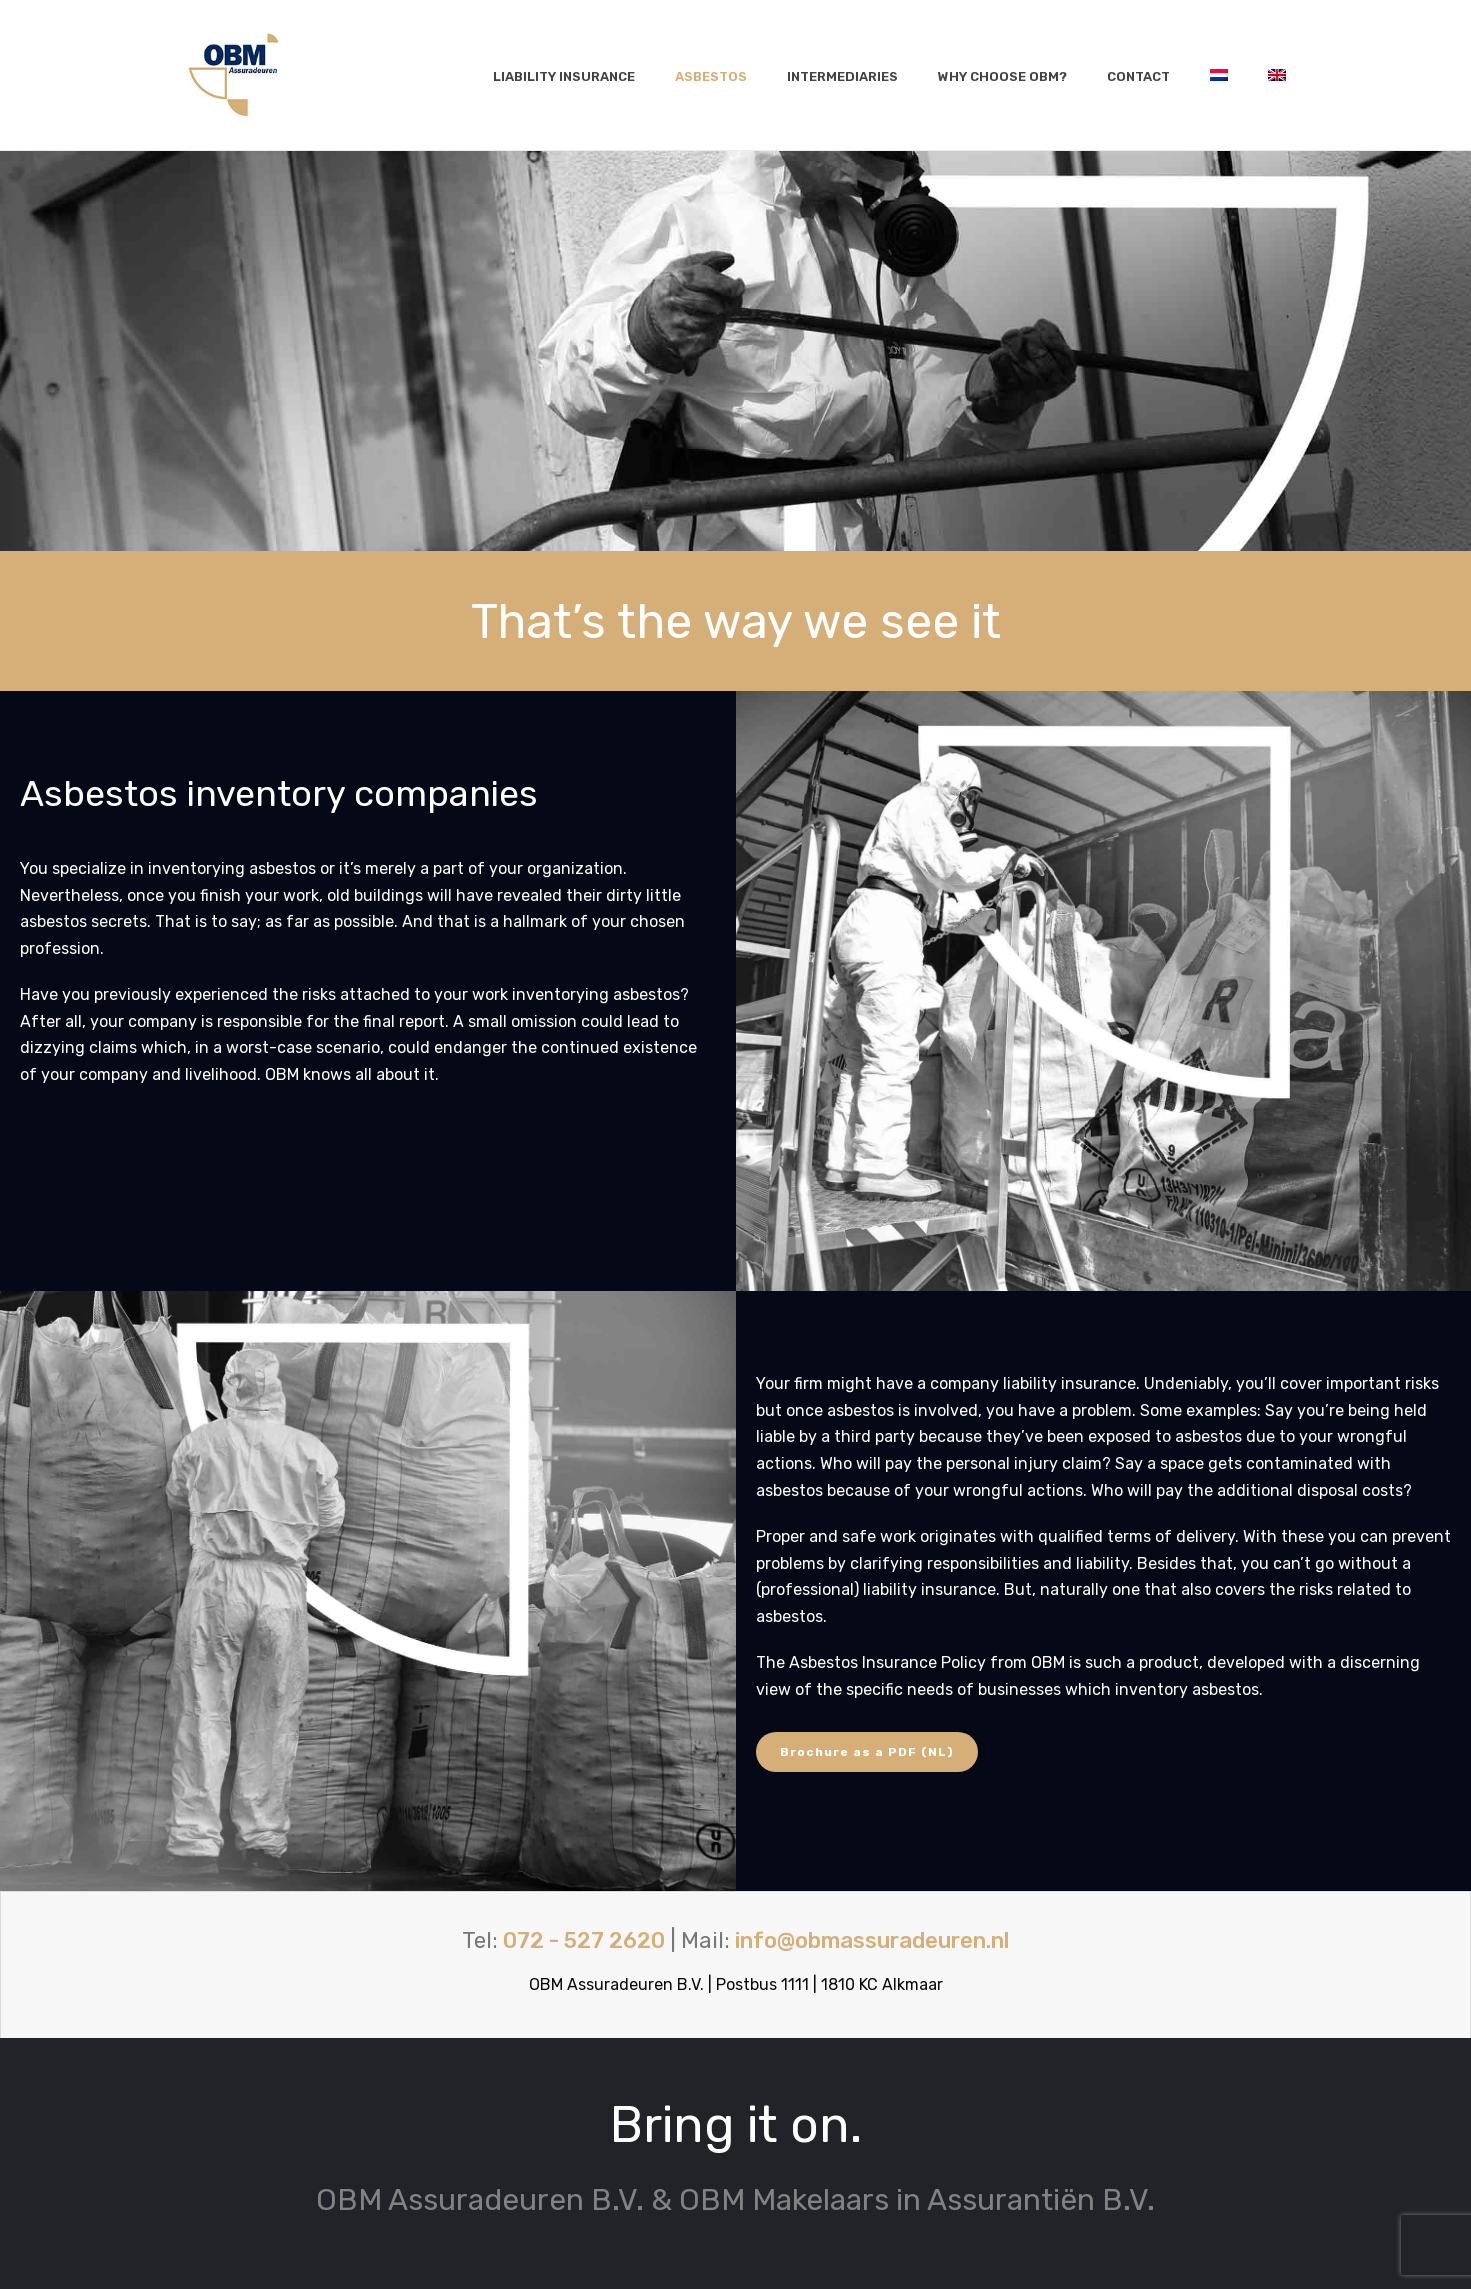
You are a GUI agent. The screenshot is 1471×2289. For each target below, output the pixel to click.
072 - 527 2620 (584, 1940)
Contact (1138, 76)
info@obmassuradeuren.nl (872, 1940)
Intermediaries (842, 76)
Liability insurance (564, 76)
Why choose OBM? (1002, 76)
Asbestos (711, 76)
